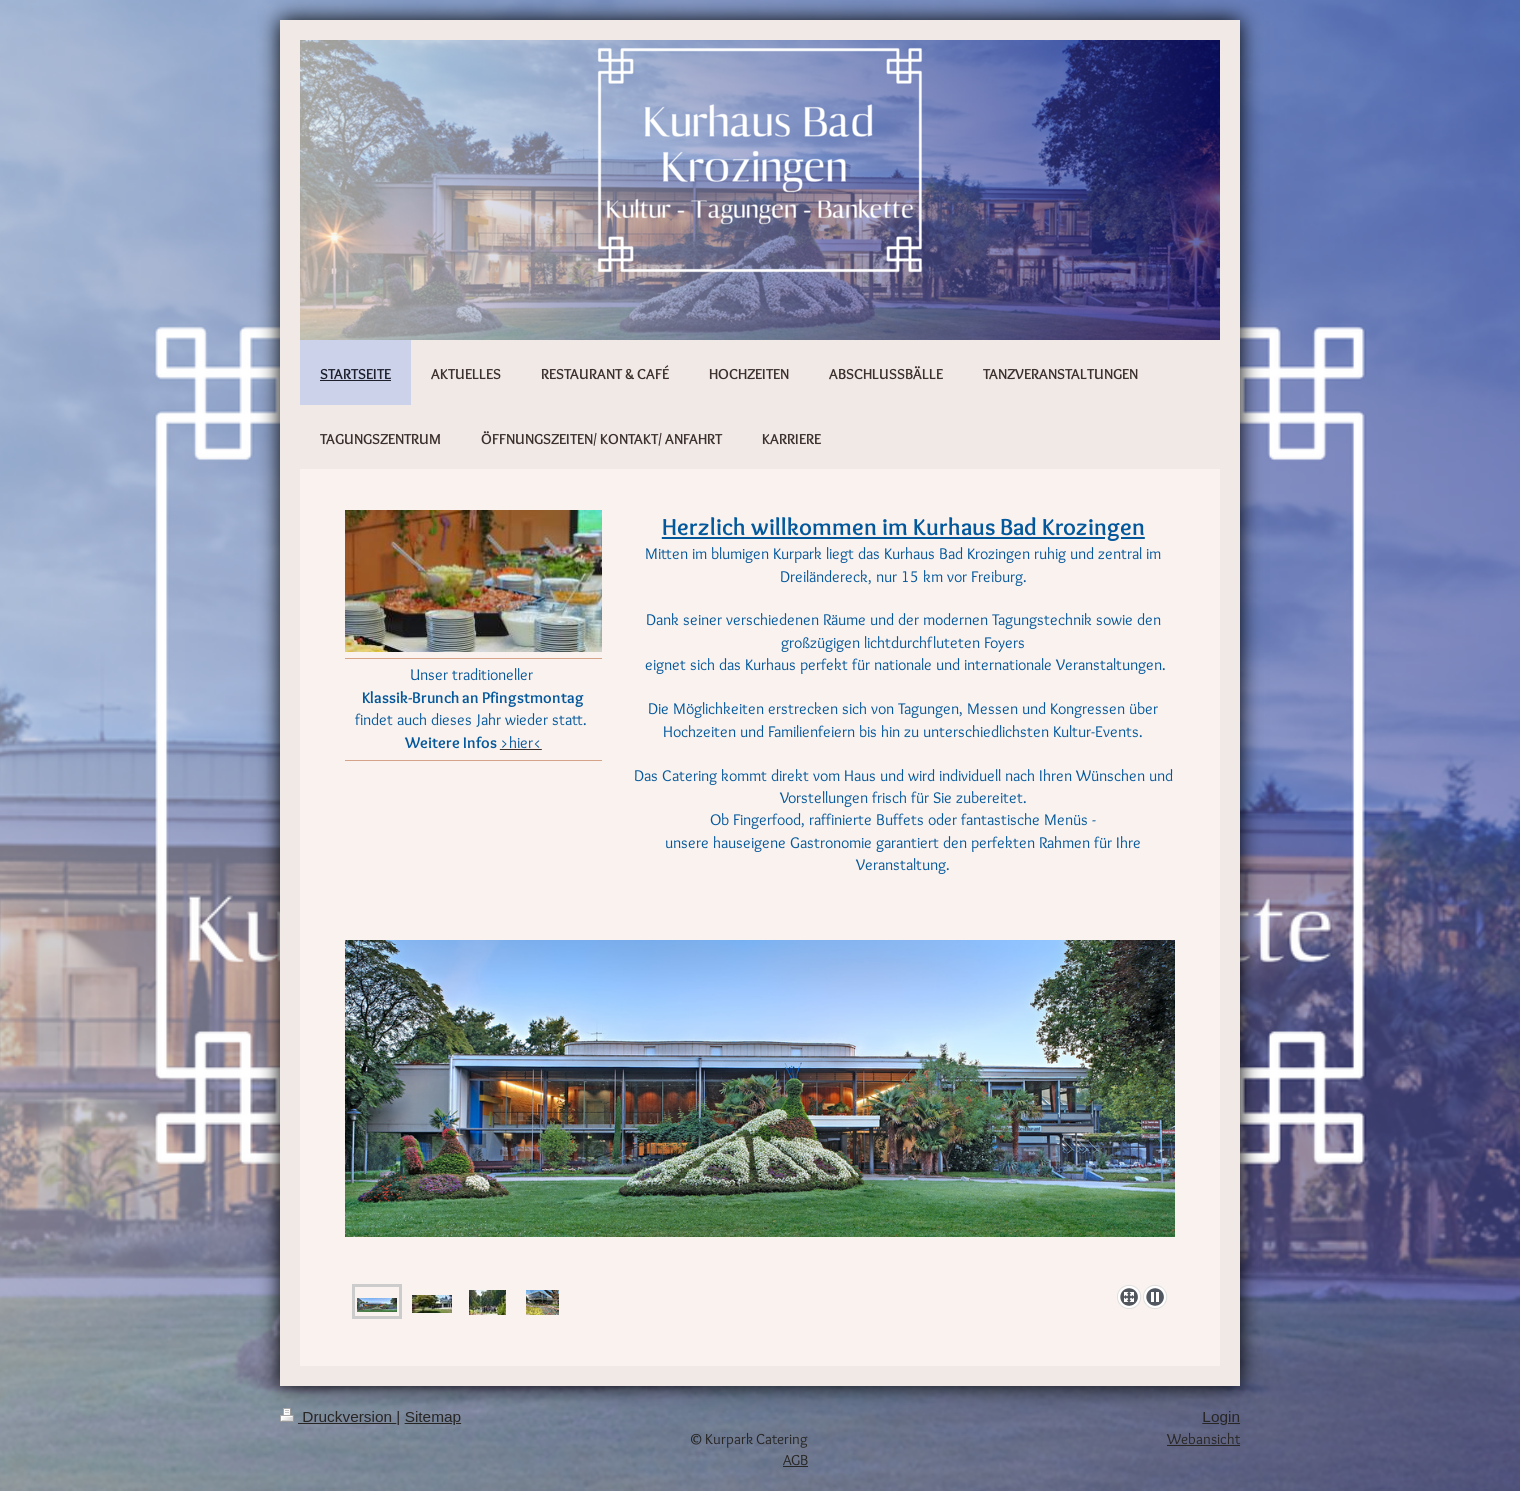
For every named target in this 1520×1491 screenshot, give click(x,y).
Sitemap (433, 1416)
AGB (795, 1459)
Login (1221, 1416)
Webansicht (1203, 1438)
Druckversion (338, 1416)
